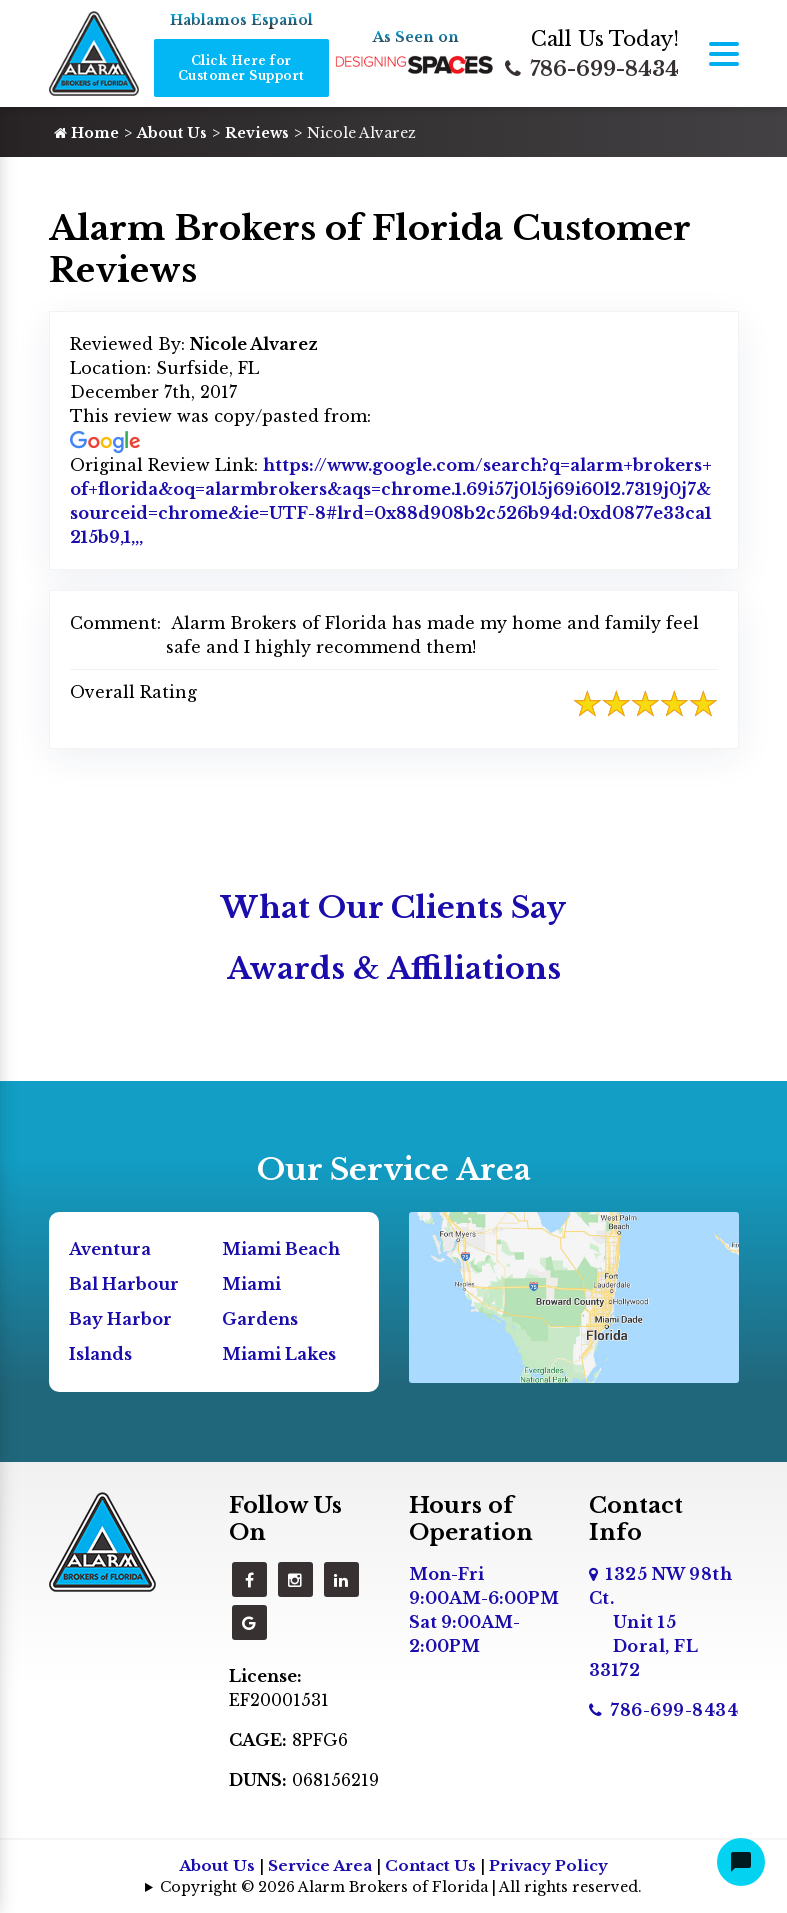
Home (86, 133)
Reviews (257, 133)
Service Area (320, 1865)
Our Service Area (394, 1169)
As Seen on (416, 37)
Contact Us (430, 1865)
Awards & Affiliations (394, 968)
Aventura (110, 1249)
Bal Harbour (124, 1284)
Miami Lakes (279, 1354)
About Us (172, 133)
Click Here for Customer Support (241, 68)
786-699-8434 (592, 69)
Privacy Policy (548, 1865)
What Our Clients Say (393, 907)
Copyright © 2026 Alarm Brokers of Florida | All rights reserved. (401, 1887)
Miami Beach (281, 1249)
